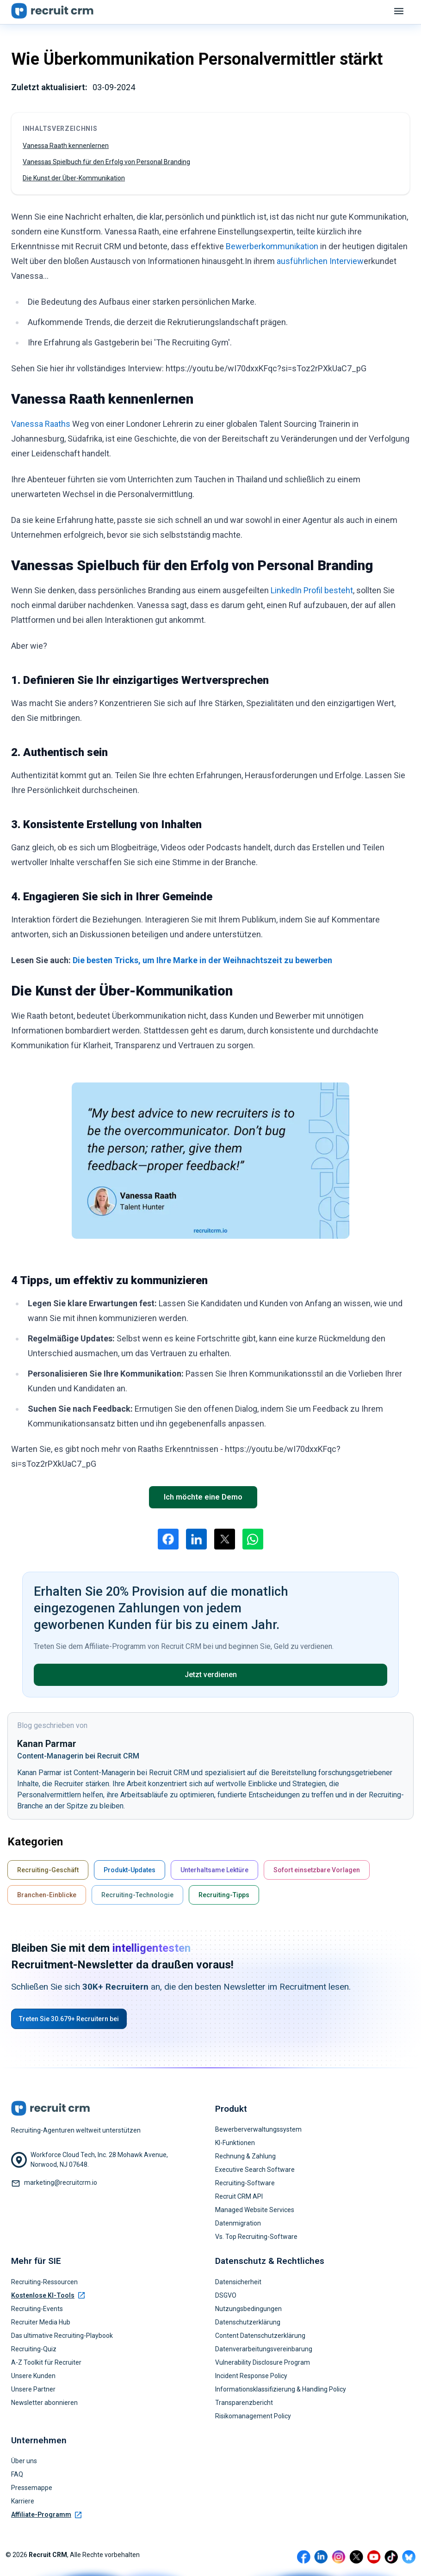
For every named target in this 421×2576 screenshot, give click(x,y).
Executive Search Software (255, 2169)
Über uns (24, 2461)
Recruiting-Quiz (33, 2349)
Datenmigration (238, 2223)
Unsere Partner (33, 2389)
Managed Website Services (254, 2209)
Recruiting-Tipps (223, 1895)
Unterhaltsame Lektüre (214, 1870)
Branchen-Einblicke (46, 1895)
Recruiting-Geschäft (48, 1870)
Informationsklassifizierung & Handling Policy (280, 2389)
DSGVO (225, 2295)
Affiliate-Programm (46, 2514)
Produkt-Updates (129, 1870)
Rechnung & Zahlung (245, 2156)
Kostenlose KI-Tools (48, 2295)
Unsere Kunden (33, 2375)
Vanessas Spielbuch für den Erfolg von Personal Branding (106, 162)
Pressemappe (31, 2487)
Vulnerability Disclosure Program (262, 2362)
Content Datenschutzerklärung (260, 2335)
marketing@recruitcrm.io (60, 2182)
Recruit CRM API (239, 2196)
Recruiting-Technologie (137, 1895)
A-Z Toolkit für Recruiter (46, 2362)
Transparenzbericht (244, 2402)
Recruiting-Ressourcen (44, 2282)
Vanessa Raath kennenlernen (66, 145)
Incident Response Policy (251, 2375)
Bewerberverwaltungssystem (258, 2129)
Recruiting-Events (37, 2308)
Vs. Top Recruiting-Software (256, 2236)
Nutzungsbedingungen (248, 2308)
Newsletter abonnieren (44, 2402)
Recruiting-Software (245, 2183)
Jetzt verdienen (211, 1674)
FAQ (17, 2474)
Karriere (22, 2501)
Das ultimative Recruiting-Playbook (62, 2335)
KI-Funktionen (235, 2142)
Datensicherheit (238, 2282)
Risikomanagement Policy (253, 2416)
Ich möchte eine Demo (203, 1497)
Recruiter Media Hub (40, 2322)
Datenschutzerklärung (247, 2322)
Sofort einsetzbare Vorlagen (316, 1870)
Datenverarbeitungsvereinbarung (263, 2349)
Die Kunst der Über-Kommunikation (74, 178)
